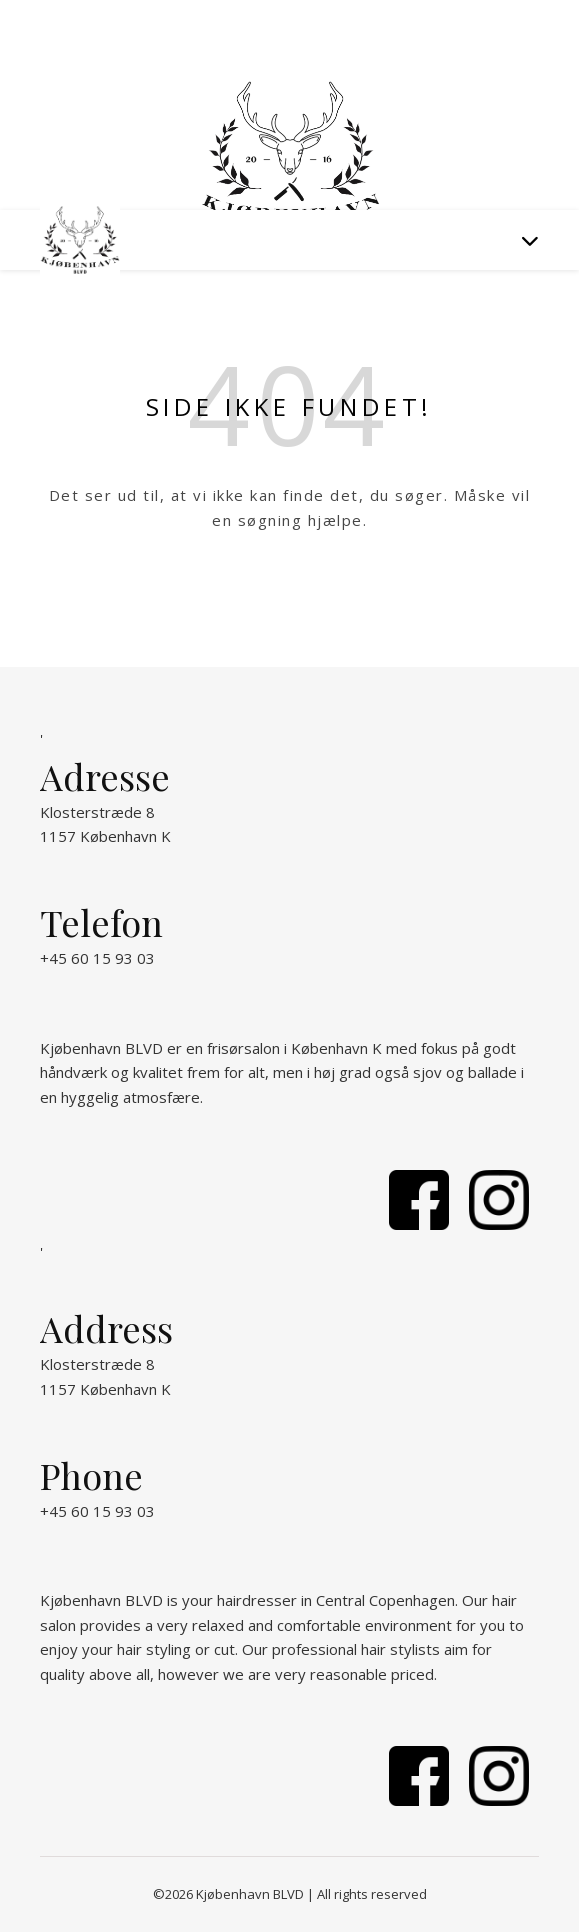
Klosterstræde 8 (97, 812)
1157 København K (105, 836)
